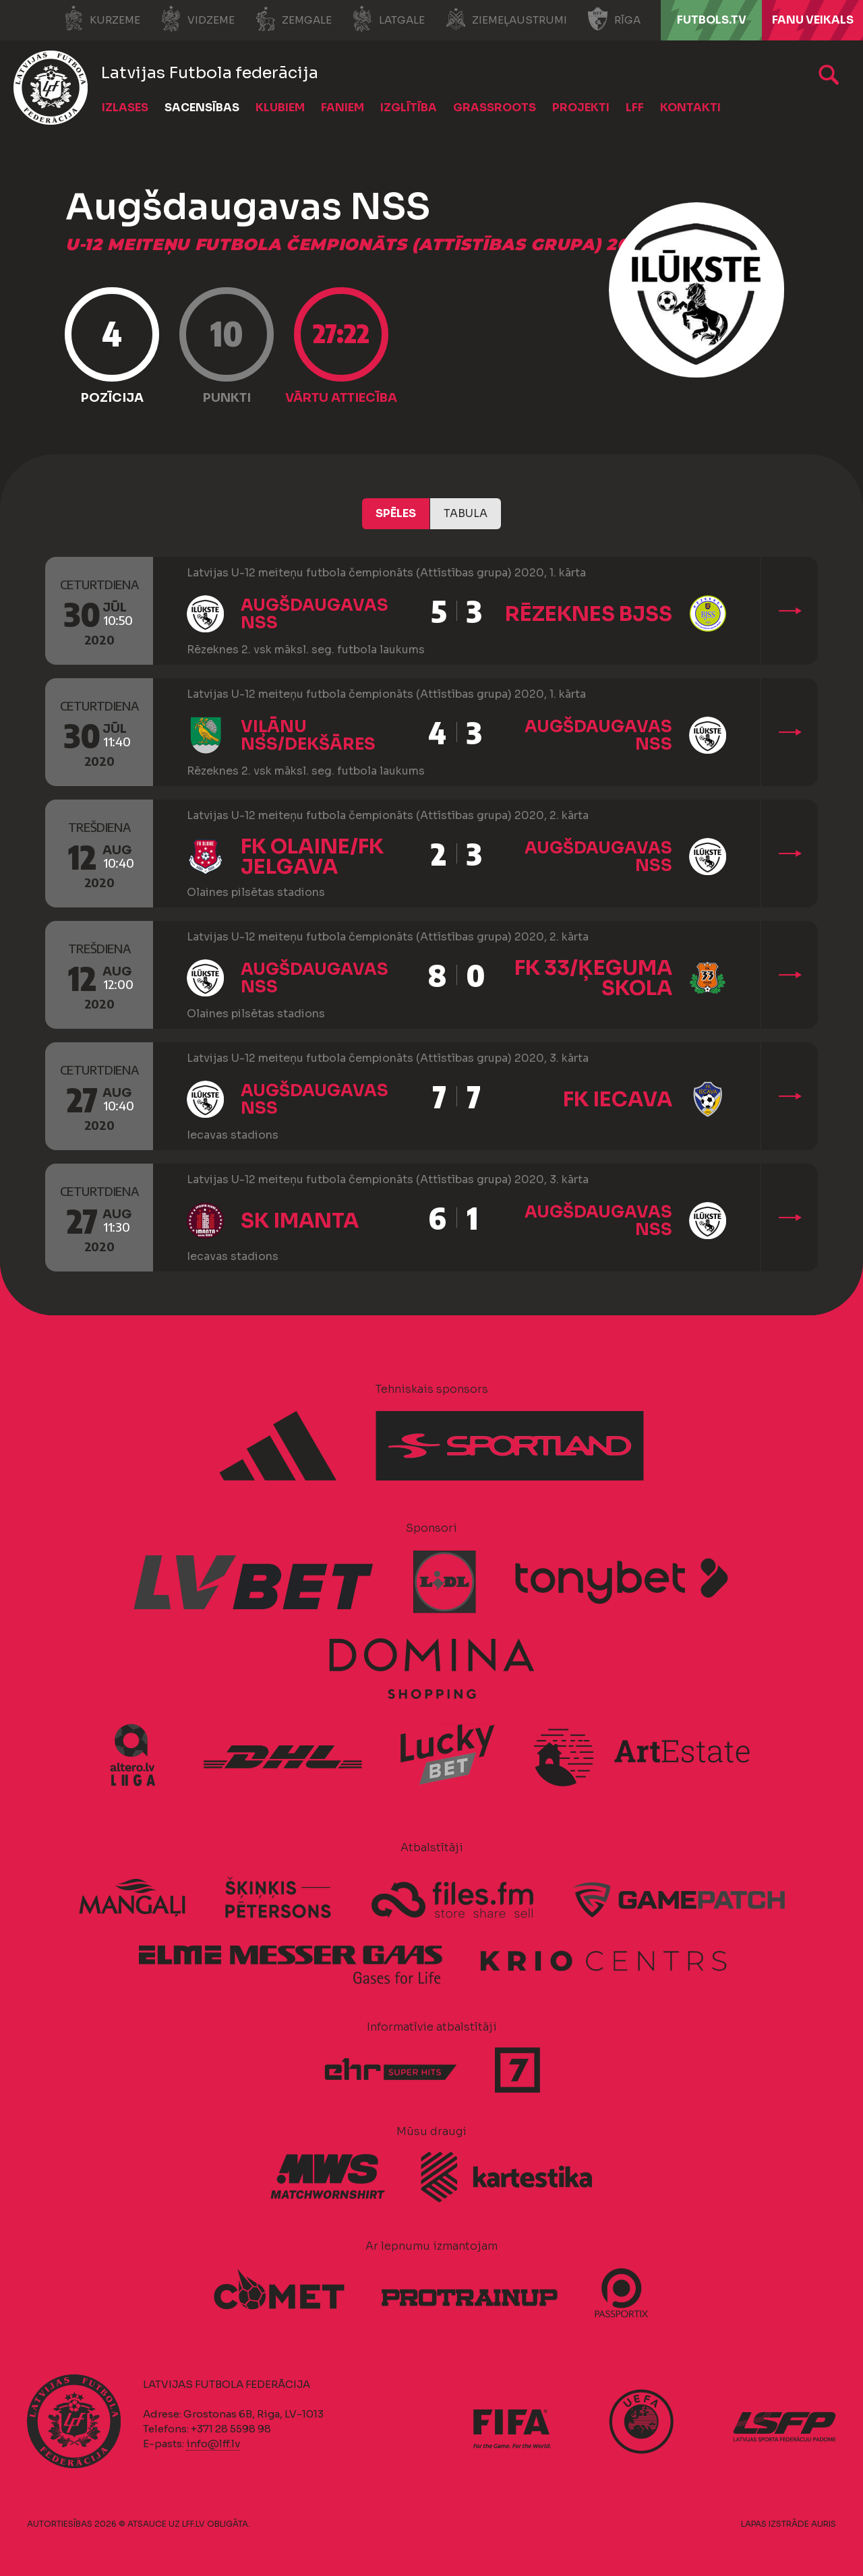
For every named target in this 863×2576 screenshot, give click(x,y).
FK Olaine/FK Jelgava (312, 857)
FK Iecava (617, 1099)
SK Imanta (300, 1221)
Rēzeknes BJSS (588, 614)
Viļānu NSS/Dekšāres (308, 735)
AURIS (823, 2524)
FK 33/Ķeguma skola (593, 978)
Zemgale (293, 18)
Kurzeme (101, 18)
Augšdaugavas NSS (314, 614)
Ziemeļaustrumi (506, 18)
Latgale (388, 18)
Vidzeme (197, 18)
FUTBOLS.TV (711, 20)
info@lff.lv (213, 2443)
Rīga (614, 18)
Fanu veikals (813, 20)
